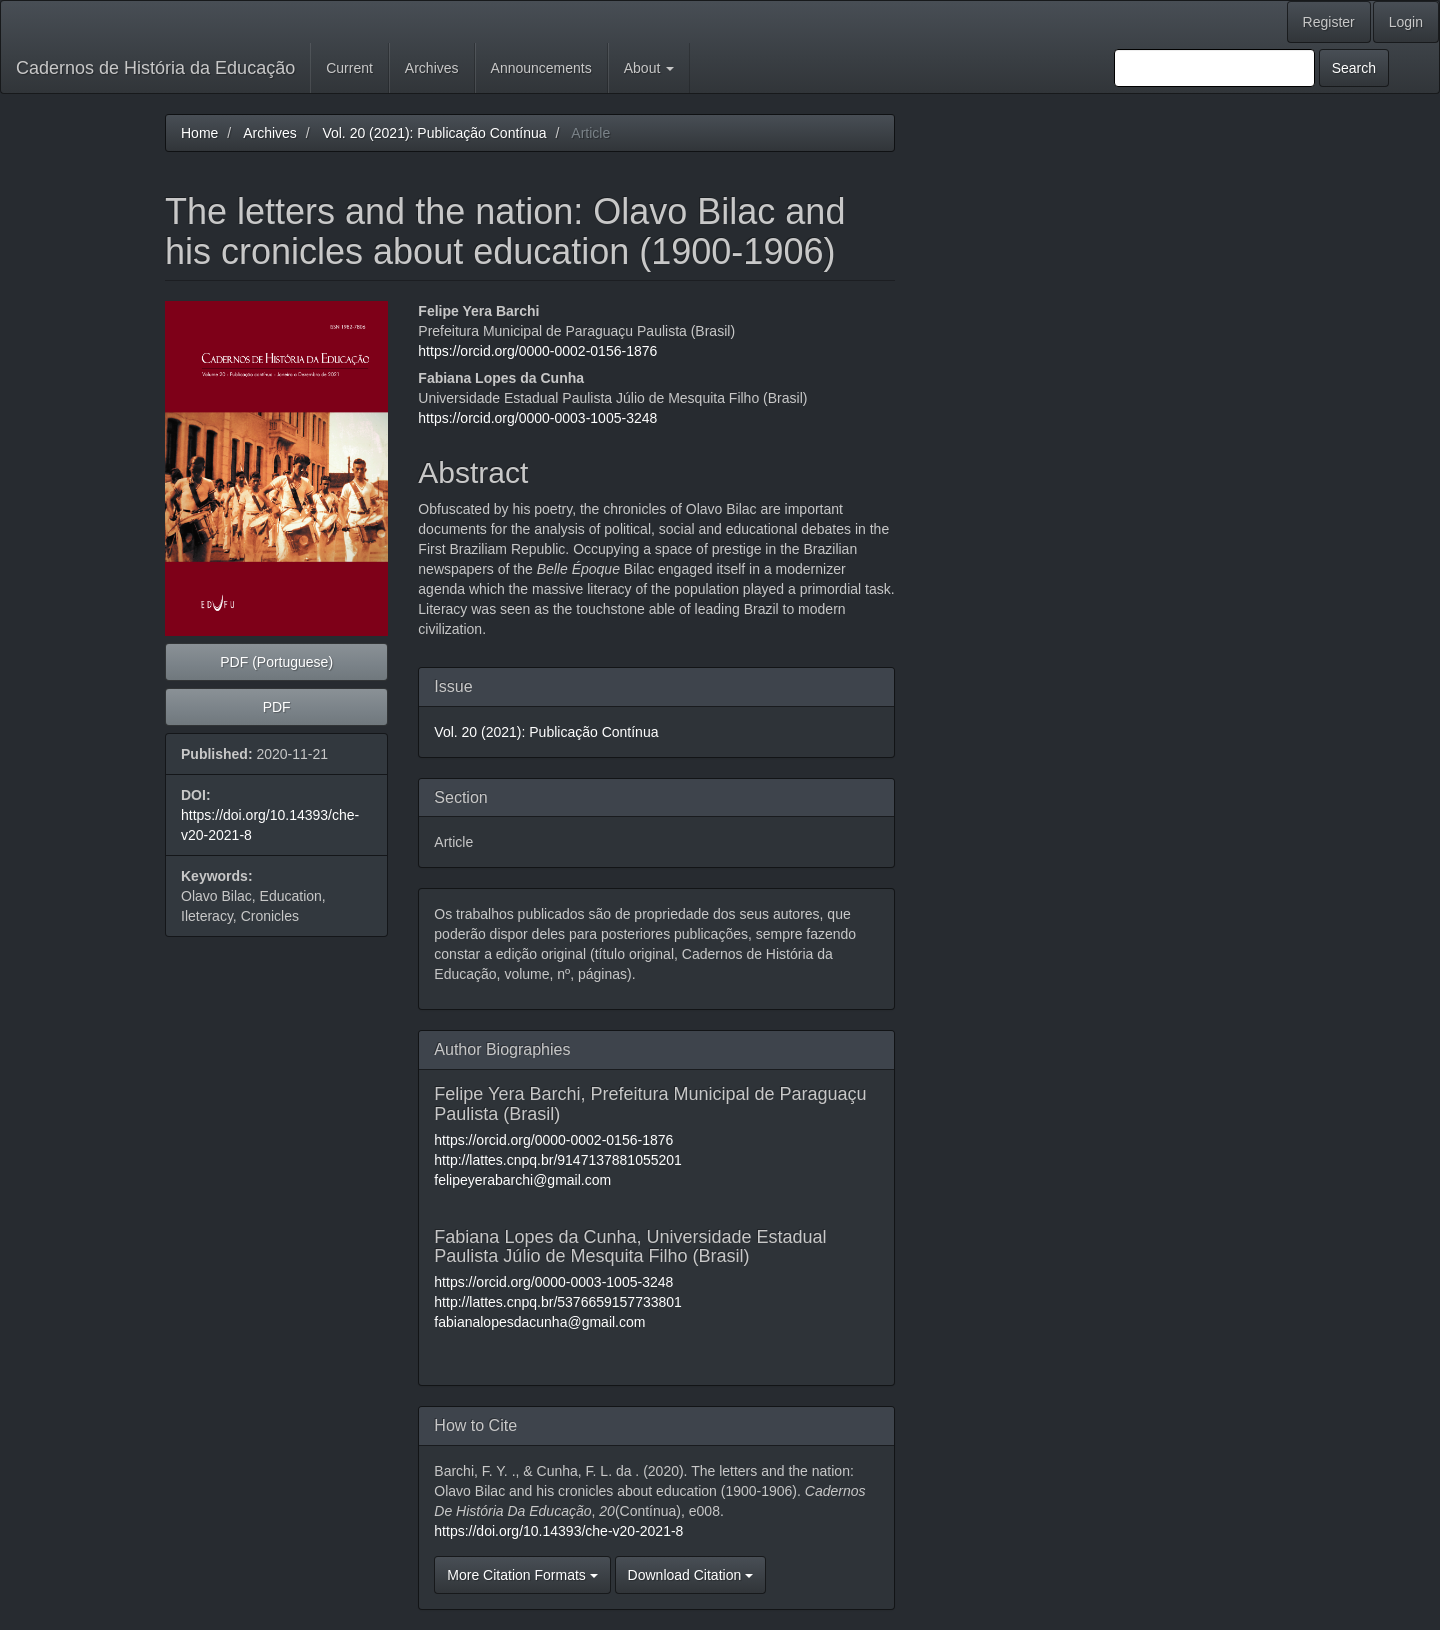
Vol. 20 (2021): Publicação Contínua (434, 133)
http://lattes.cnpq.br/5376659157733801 (558, 1302)
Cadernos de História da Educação (155, 68)
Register (1329, 22)
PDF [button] (277, 707)
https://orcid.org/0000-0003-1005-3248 (537, 418)
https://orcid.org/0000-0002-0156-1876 (537, 351)
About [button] (649, 68)
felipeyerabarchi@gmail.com (522, 1180)
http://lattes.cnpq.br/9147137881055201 (558, 1160)
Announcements (541, 68)
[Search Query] (1214, 68)
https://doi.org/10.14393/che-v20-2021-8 (558, 1531)
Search (1354, 68)
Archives (432, 68)
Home (199, 133)
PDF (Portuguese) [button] (276, 662)
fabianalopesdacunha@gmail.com (539, 1322)
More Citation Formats (522, 1575)
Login (1406, 22)
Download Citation (691, 1575)
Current (349, 68)
